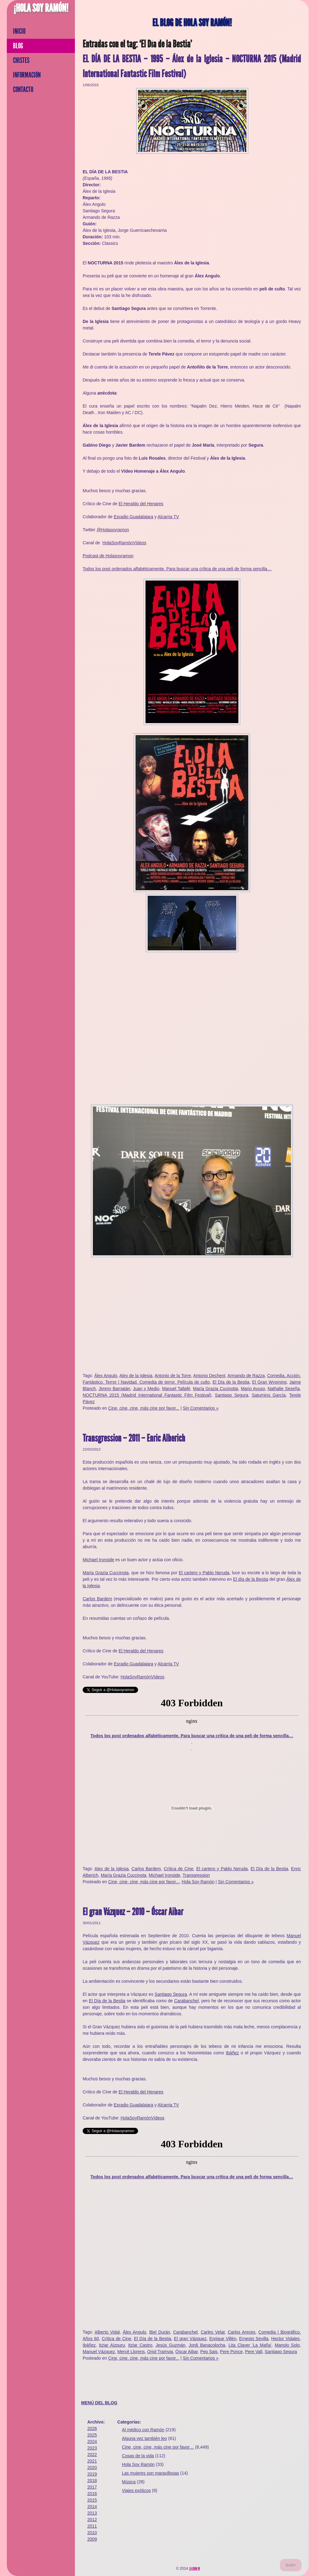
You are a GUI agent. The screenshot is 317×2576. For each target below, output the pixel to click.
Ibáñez (232, 2052)
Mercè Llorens (131, 2351)
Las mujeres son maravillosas (150, 2473)
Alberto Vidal (107, 2332)
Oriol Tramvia (160, 2351)
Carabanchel (186, 2000)
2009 (92, 2539)
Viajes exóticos (136, 2490)
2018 (92, 2480)
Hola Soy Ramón (198, 1881)
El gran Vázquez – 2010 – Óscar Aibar (133, 1912)
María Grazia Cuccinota (106, 1572)
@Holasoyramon (113, 529)
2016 (92, 2493)
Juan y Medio (146, 1388)
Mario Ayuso (253, 1388)
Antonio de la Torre (172, 1375)
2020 (92, 2467)
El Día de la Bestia (230, 1382)
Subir (290, 2565)
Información (27, 75)
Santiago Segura (231, 1395)
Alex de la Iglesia (135, 1375)
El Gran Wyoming (269, 1382)
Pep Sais (209, 2351)
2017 (92, 2487)
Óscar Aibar (187, 2351)
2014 (92, 2506)
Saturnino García (268, 1395)
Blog (18, 46)
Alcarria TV (168, 516)
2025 (92, 2434)
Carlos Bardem (97, 1598)
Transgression (196, 1875)
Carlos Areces (241, 2332)
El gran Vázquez (190, 2338)
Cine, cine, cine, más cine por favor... (144, 1408)
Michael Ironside (98, 1559)
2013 (92, 2513)
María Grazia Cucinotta (215, 1388)
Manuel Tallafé (176, 1388)
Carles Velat (212, 2332)
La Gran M (194, 2568)
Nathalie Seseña (283, 1388)
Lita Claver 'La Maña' (249, 2345)
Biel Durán (159, 2332)
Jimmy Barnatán (114, 1388)
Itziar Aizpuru (112, 2345)
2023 (92, 2448)
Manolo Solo (287, 2345)
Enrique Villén (222, 2338)
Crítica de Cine (178, 1868)
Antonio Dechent (209, 1375)
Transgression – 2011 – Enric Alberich (134, 1438)
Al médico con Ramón (143, 2429)
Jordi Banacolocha (207, 2345)
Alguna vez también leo (144, 2438)
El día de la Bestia (250, 1579)
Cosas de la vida (138, 2455)
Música (129, 2481)
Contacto (23, 89)
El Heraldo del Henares (141, 503)
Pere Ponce (231, 2351)
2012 (92, 2519)
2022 (92, 2454)
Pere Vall (254, 2351)
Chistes (21, 60)
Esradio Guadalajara (133, 516)
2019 (92, 2474)
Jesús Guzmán (170, 2345)
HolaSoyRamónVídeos (124, 542)
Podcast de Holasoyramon (108, 555)
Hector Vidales (285, 2338)
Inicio (19, 31)
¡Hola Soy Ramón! (41, 8)
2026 (92, 2428)
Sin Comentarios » (201, 1408)
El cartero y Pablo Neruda (204, 1572)
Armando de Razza (246, 1375)
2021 (92, 2461)
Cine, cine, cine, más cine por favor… (158, 2447)
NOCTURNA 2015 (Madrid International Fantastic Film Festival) (147, 1395)
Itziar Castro (140, 2345)
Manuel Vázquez (99, 2351)
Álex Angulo (105, 1375)
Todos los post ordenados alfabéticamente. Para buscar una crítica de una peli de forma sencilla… (177, 568)
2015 (92, 2500)
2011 (92, 2526)
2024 (92, 2441)
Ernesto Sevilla (253, 2338)
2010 (92, 2532)
